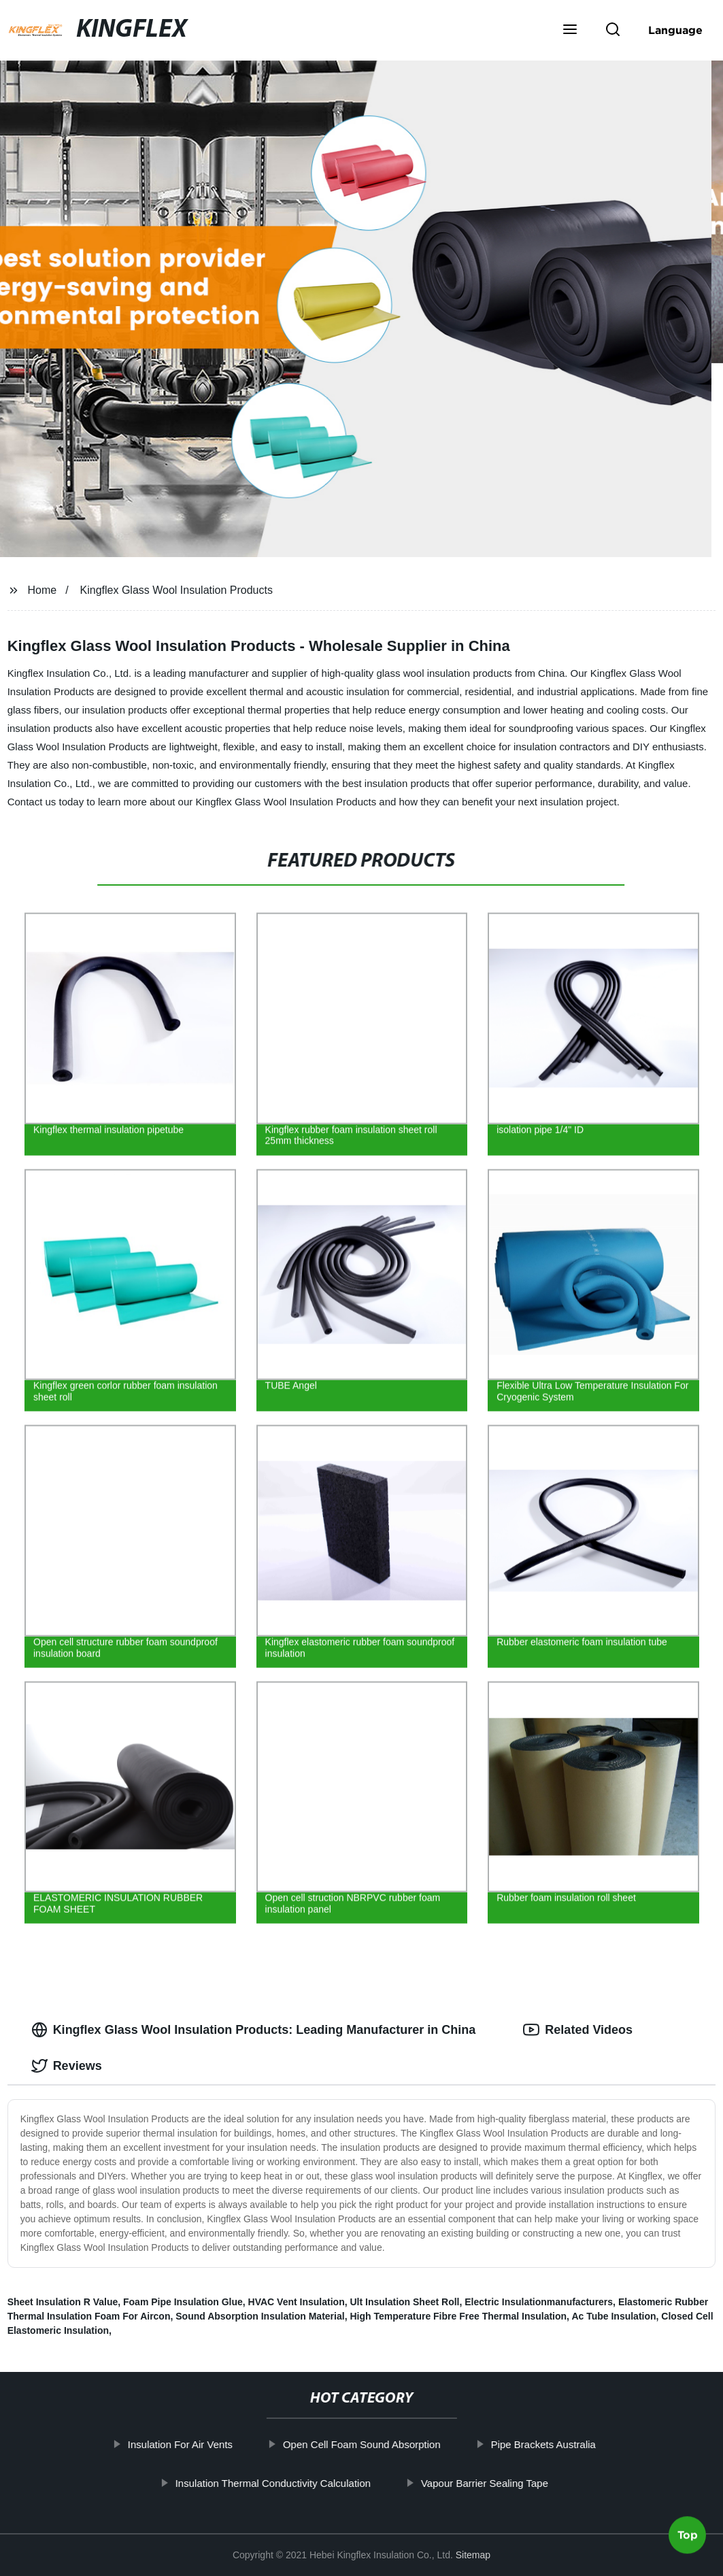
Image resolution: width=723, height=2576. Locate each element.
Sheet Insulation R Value (62, 2301)
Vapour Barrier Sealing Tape (484, 2482)
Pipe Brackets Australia (542, 2444)
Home (42, 590)
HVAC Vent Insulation (296, 2301)
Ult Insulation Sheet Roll (404, 2301)
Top (687, 2540)
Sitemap (473, 2554)
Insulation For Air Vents (179, 2444)
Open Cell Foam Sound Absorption (362, 2444)
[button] (570, 30)
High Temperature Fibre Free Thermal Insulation (458, 2316)
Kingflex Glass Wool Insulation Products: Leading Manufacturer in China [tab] (253, 2030)
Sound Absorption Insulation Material (259, 2316)
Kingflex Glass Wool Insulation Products (176, 590)
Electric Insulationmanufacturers (539, 2301)
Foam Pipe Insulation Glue (183, 2301)
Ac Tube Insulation (613, 2316)
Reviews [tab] (66, 2066)
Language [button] (675, 30)
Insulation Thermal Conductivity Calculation (272, 2482)
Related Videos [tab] (578, 2030)
